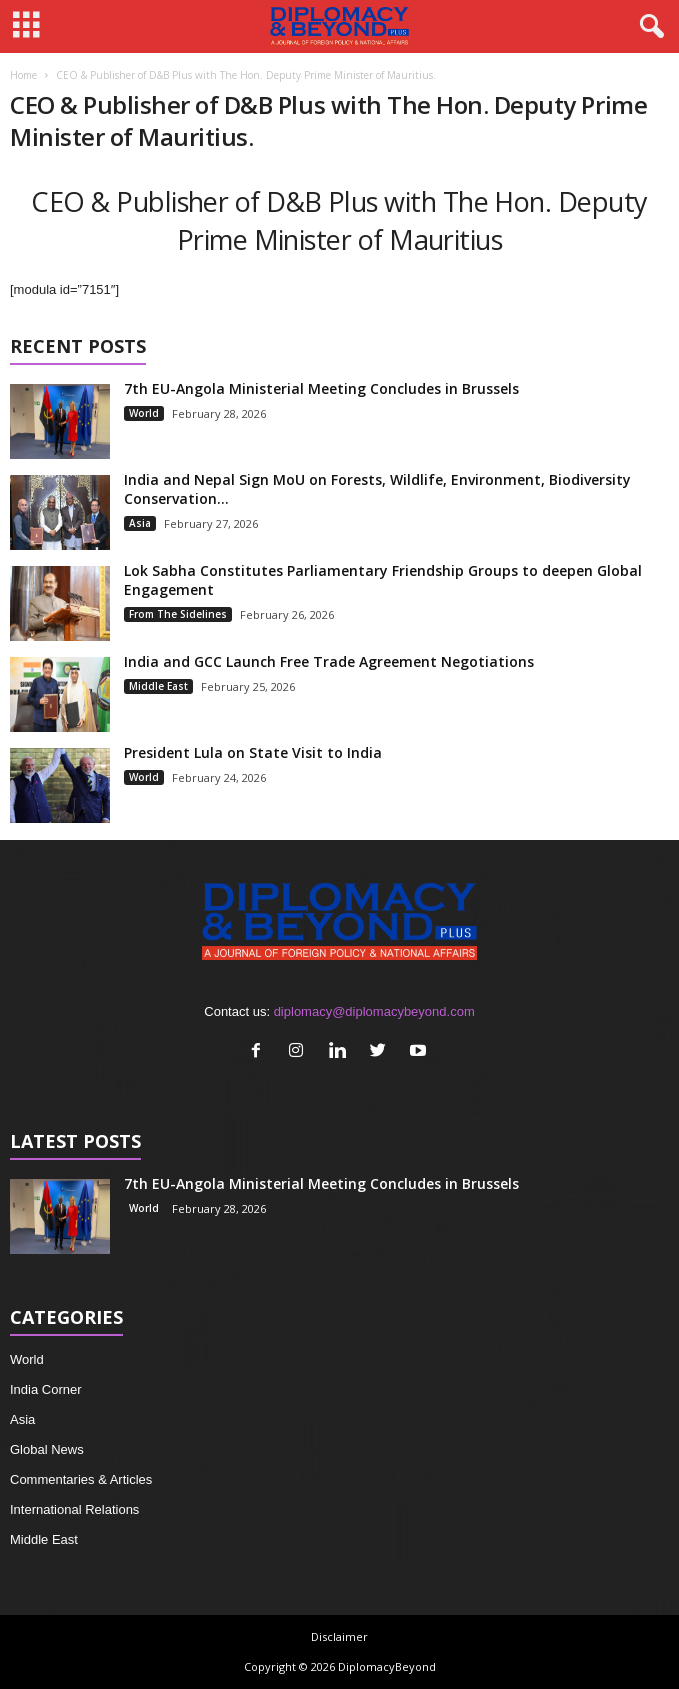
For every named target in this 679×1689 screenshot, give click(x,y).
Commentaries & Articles (81, 1479)
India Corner (46, 1389)
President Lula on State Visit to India (253, 752)
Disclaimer (339, 1636)
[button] (648, 27)
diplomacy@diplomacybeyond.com (374, 1011)
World (144, 413)
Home (23, 75)
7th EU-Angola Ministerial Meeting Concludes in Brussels (321, 388)
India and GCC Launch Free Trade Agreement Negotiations (329, 661)
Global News (47, 1449)
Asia (140, 523)
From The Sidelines (178, 614)
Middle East (158, 686)
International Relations (74, 1509)
